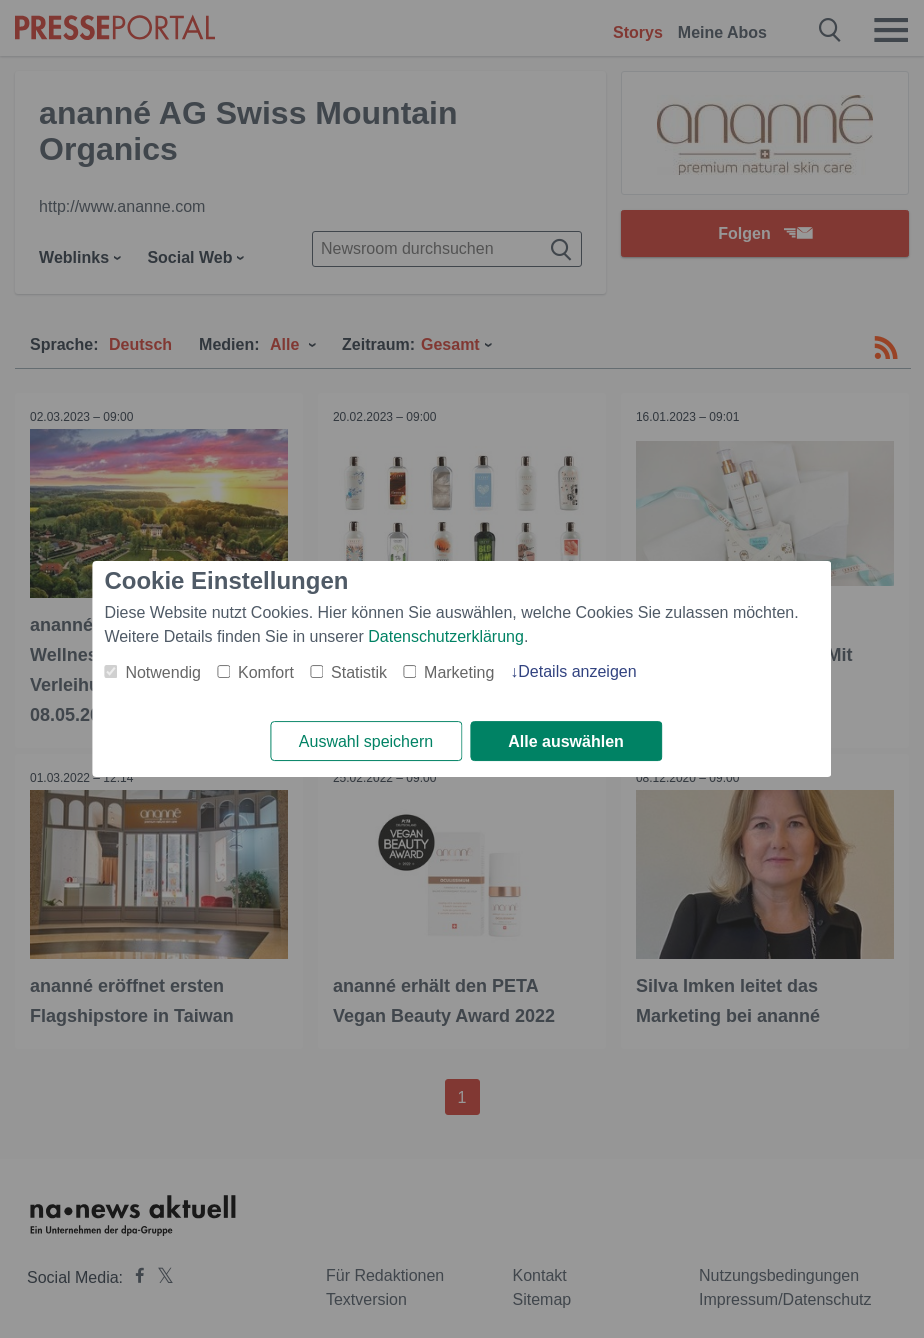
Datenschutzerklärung (446, 636)
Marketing (459, 672)
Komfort (266, 672)
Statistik (359, 672)
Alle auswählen (566, 741)
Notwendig (163, 672)
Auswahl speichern (366, 741)
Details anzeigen (577, 671)
